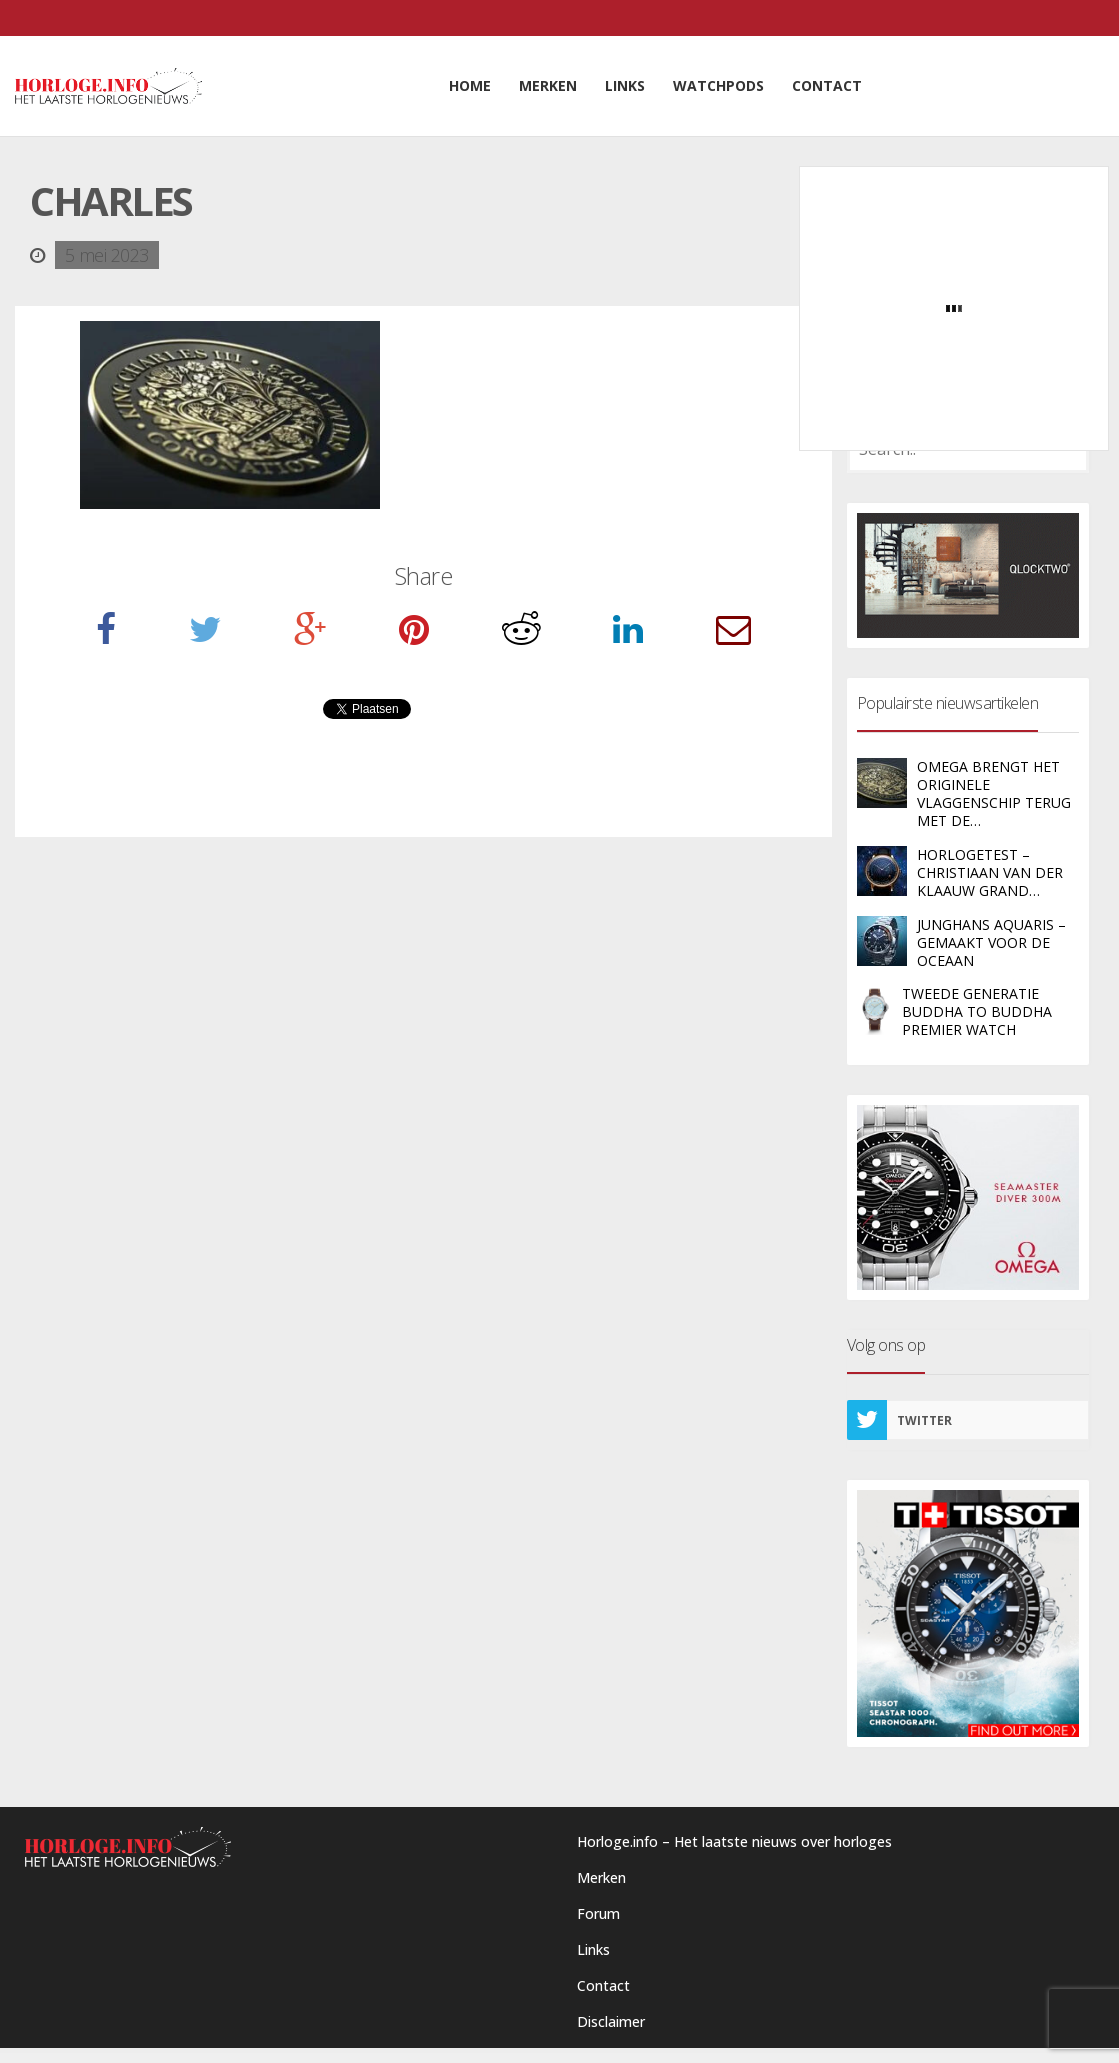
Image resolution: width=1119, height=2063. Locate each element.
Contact (603, 1985)
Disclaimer (611, 2021)
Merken (601, 1877)
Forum (598, 1913)
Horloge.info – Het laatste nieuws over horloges (734, 1841)
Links (593, 1949)
